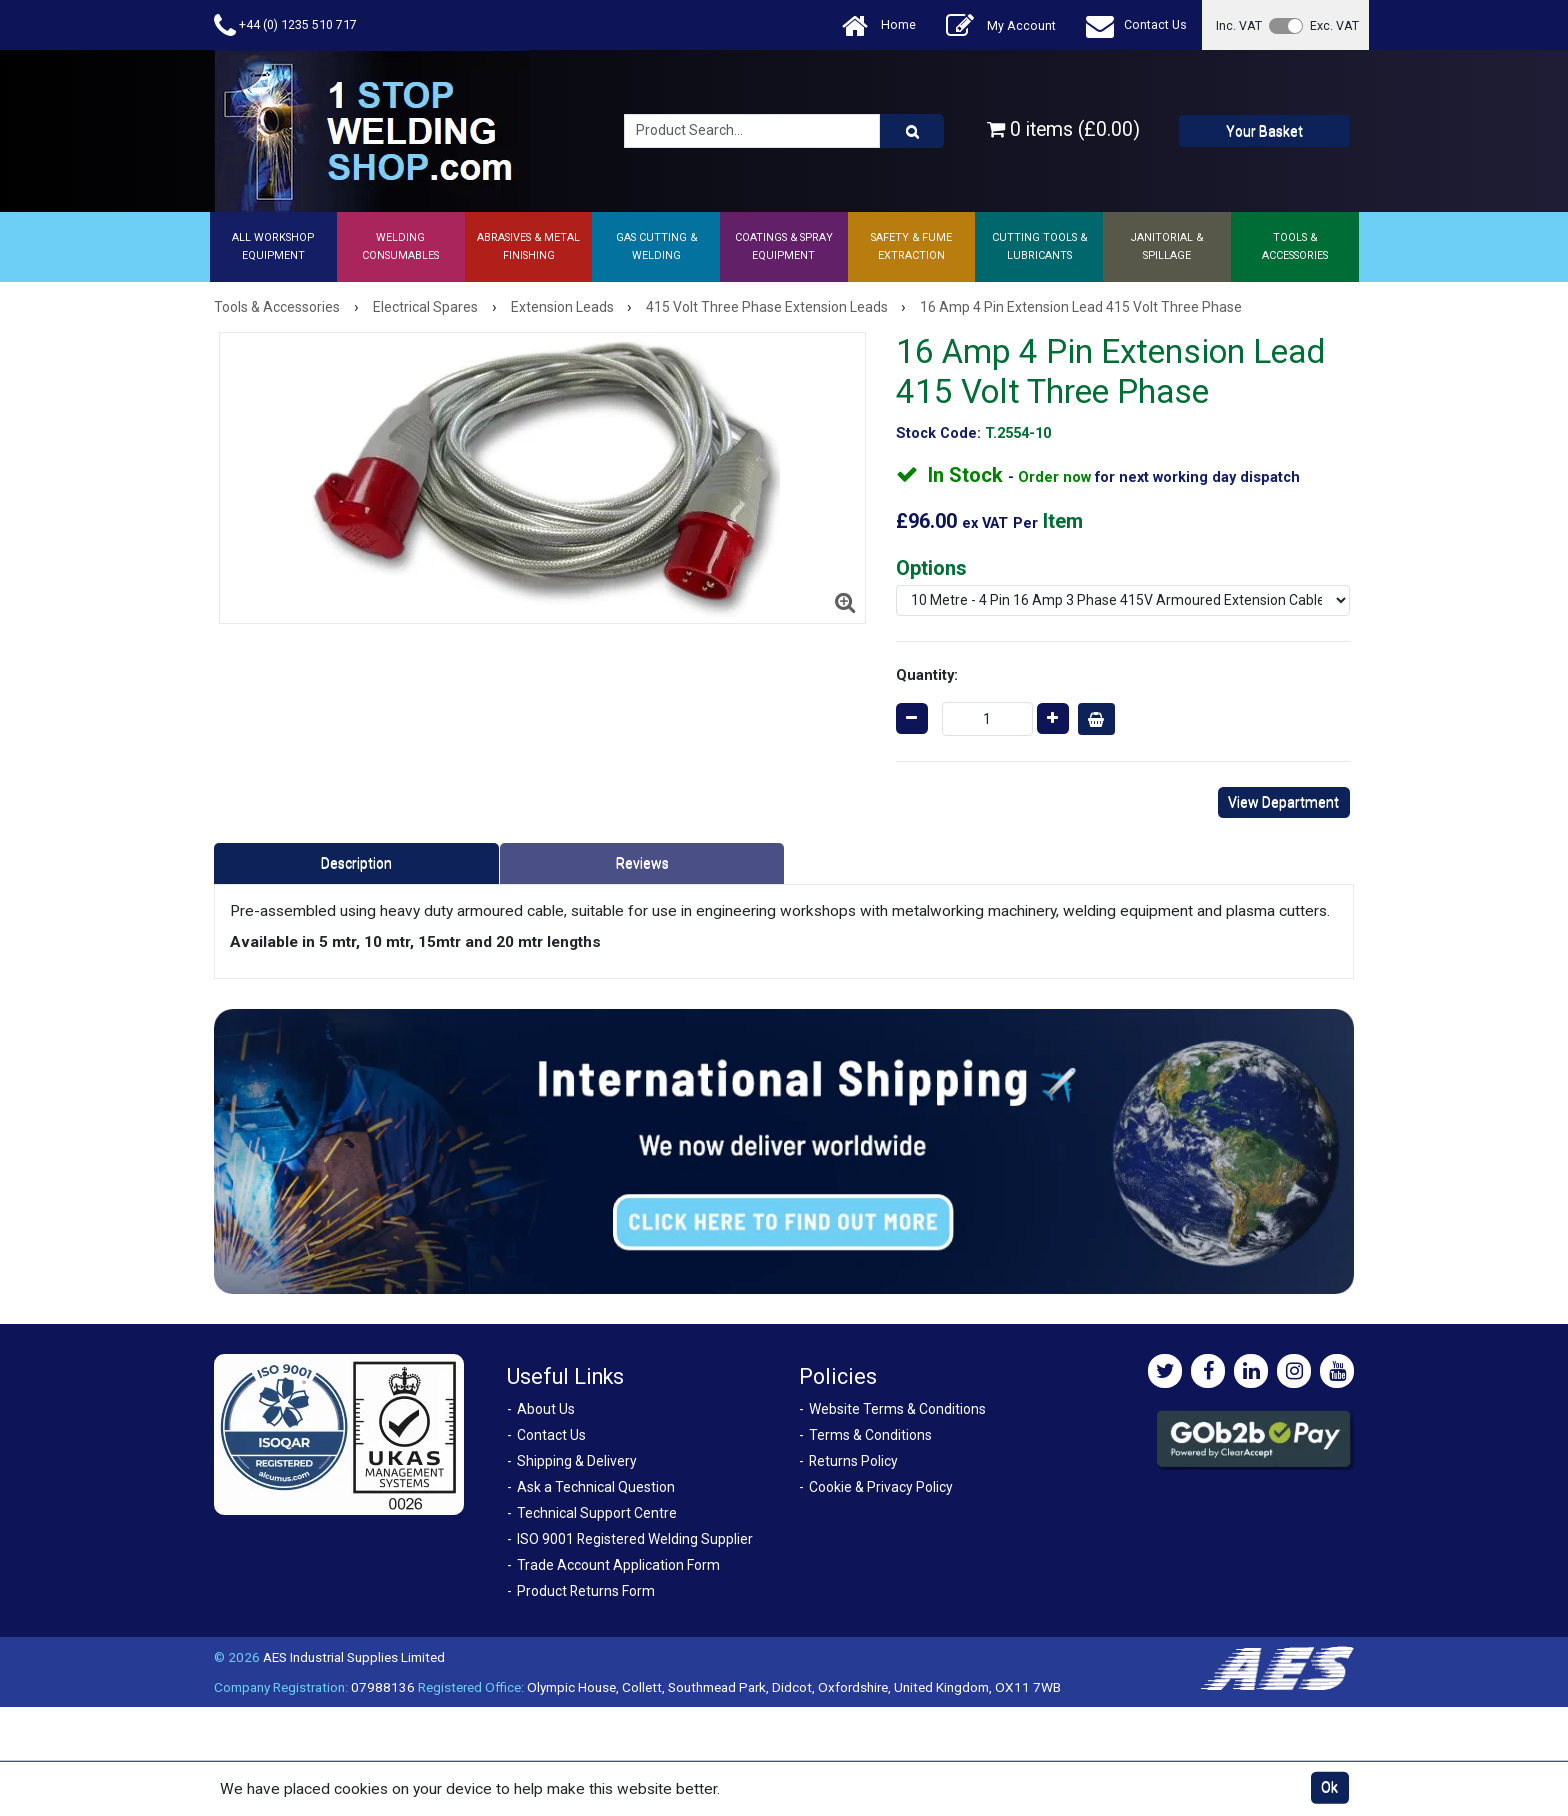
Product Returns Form (586, 1591)
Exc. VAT (1334, 25)
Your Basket (1264, 131)
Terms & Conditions (870, 1435)
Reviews (642, 863)
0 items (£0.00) (1063, 129)
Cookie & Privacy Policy (881, 1487)
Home (879, 25)
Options (931, 568)
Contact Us (1136, 25)
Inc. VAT (1239, 25)
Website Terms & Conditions (897, 1409)
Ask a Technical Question (596, 1487)
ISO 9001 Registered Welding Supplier (635, 1539)
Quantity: (927, 675)
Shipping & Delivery (577, 1461)
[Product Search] (912, 131)
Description (356, 863)
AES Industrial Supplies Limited (354, 1657)
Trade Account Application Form (618, 1565)
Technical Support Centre (597, 1513)
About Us (546, 1409)
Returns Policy (853, 1461)
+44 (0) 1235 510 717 (285, 25)
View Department (1283, 802)
